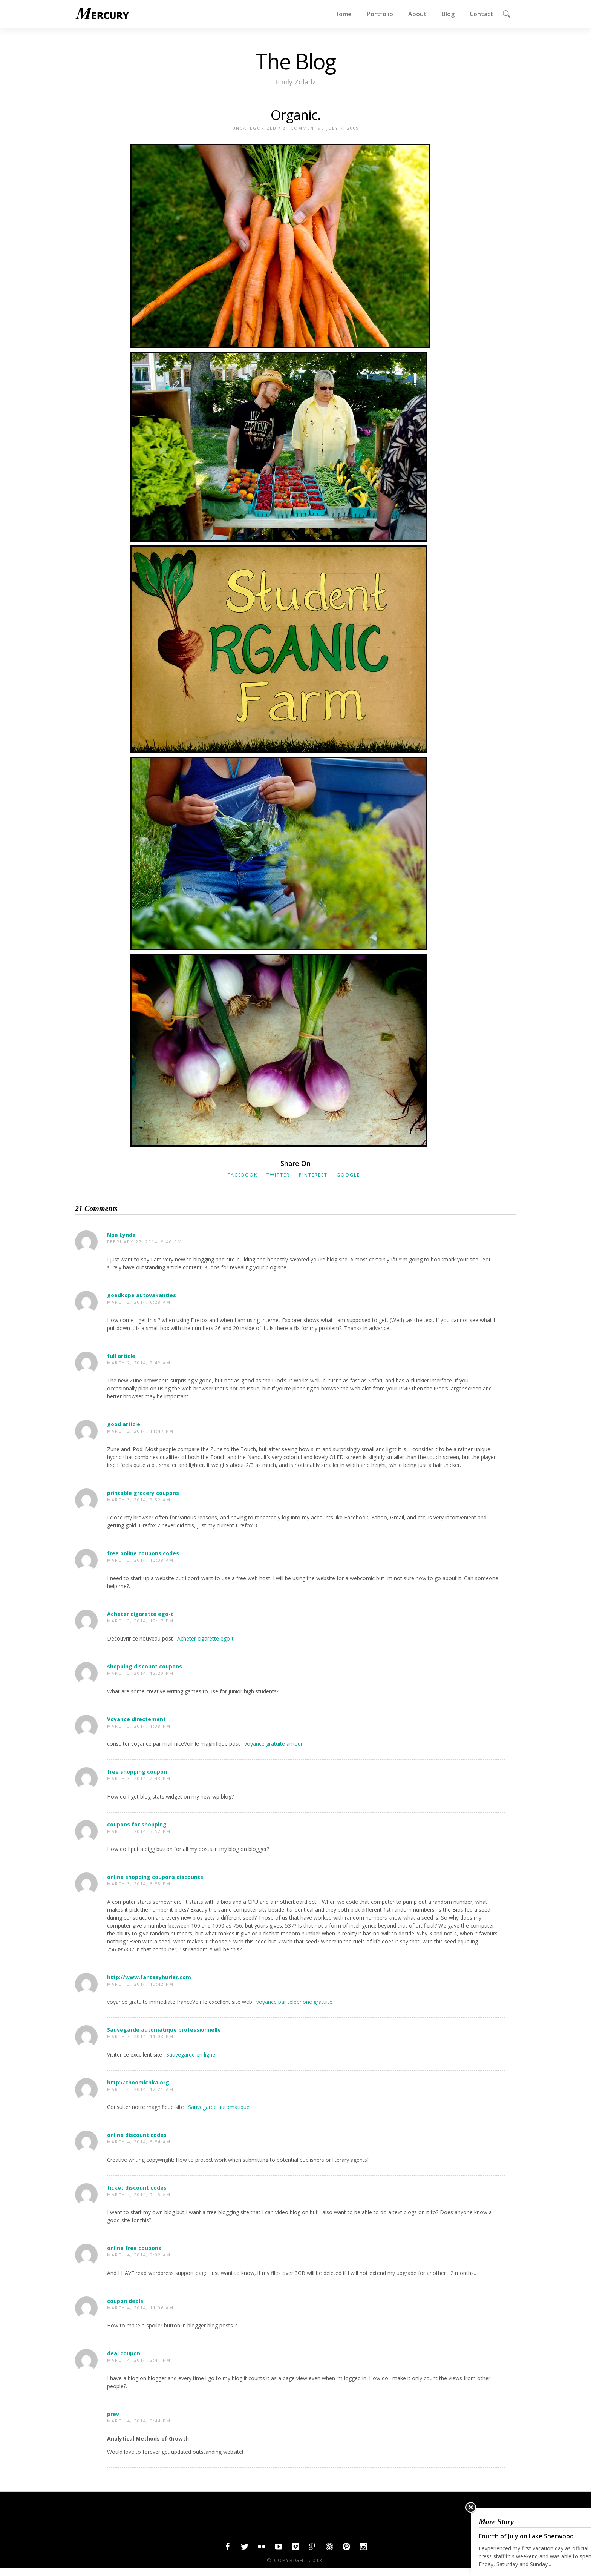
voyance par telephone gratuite (294, 2001)
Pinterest (313, 1175)
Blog (448, 14)
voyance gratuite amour (273, 1743)
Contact (481, 14)
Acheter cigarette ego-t (205, 1638)
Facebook (242, 1175)
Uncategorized (254, 128)
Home (343, 14)
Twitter (278, 1175)
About (417, 14)
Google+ (350, 1175)
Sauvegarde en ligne (190, 2054)
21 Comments (301, 128)
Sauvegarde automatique (219, 2107)
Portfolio (380, 14)
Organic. (296, 115)
